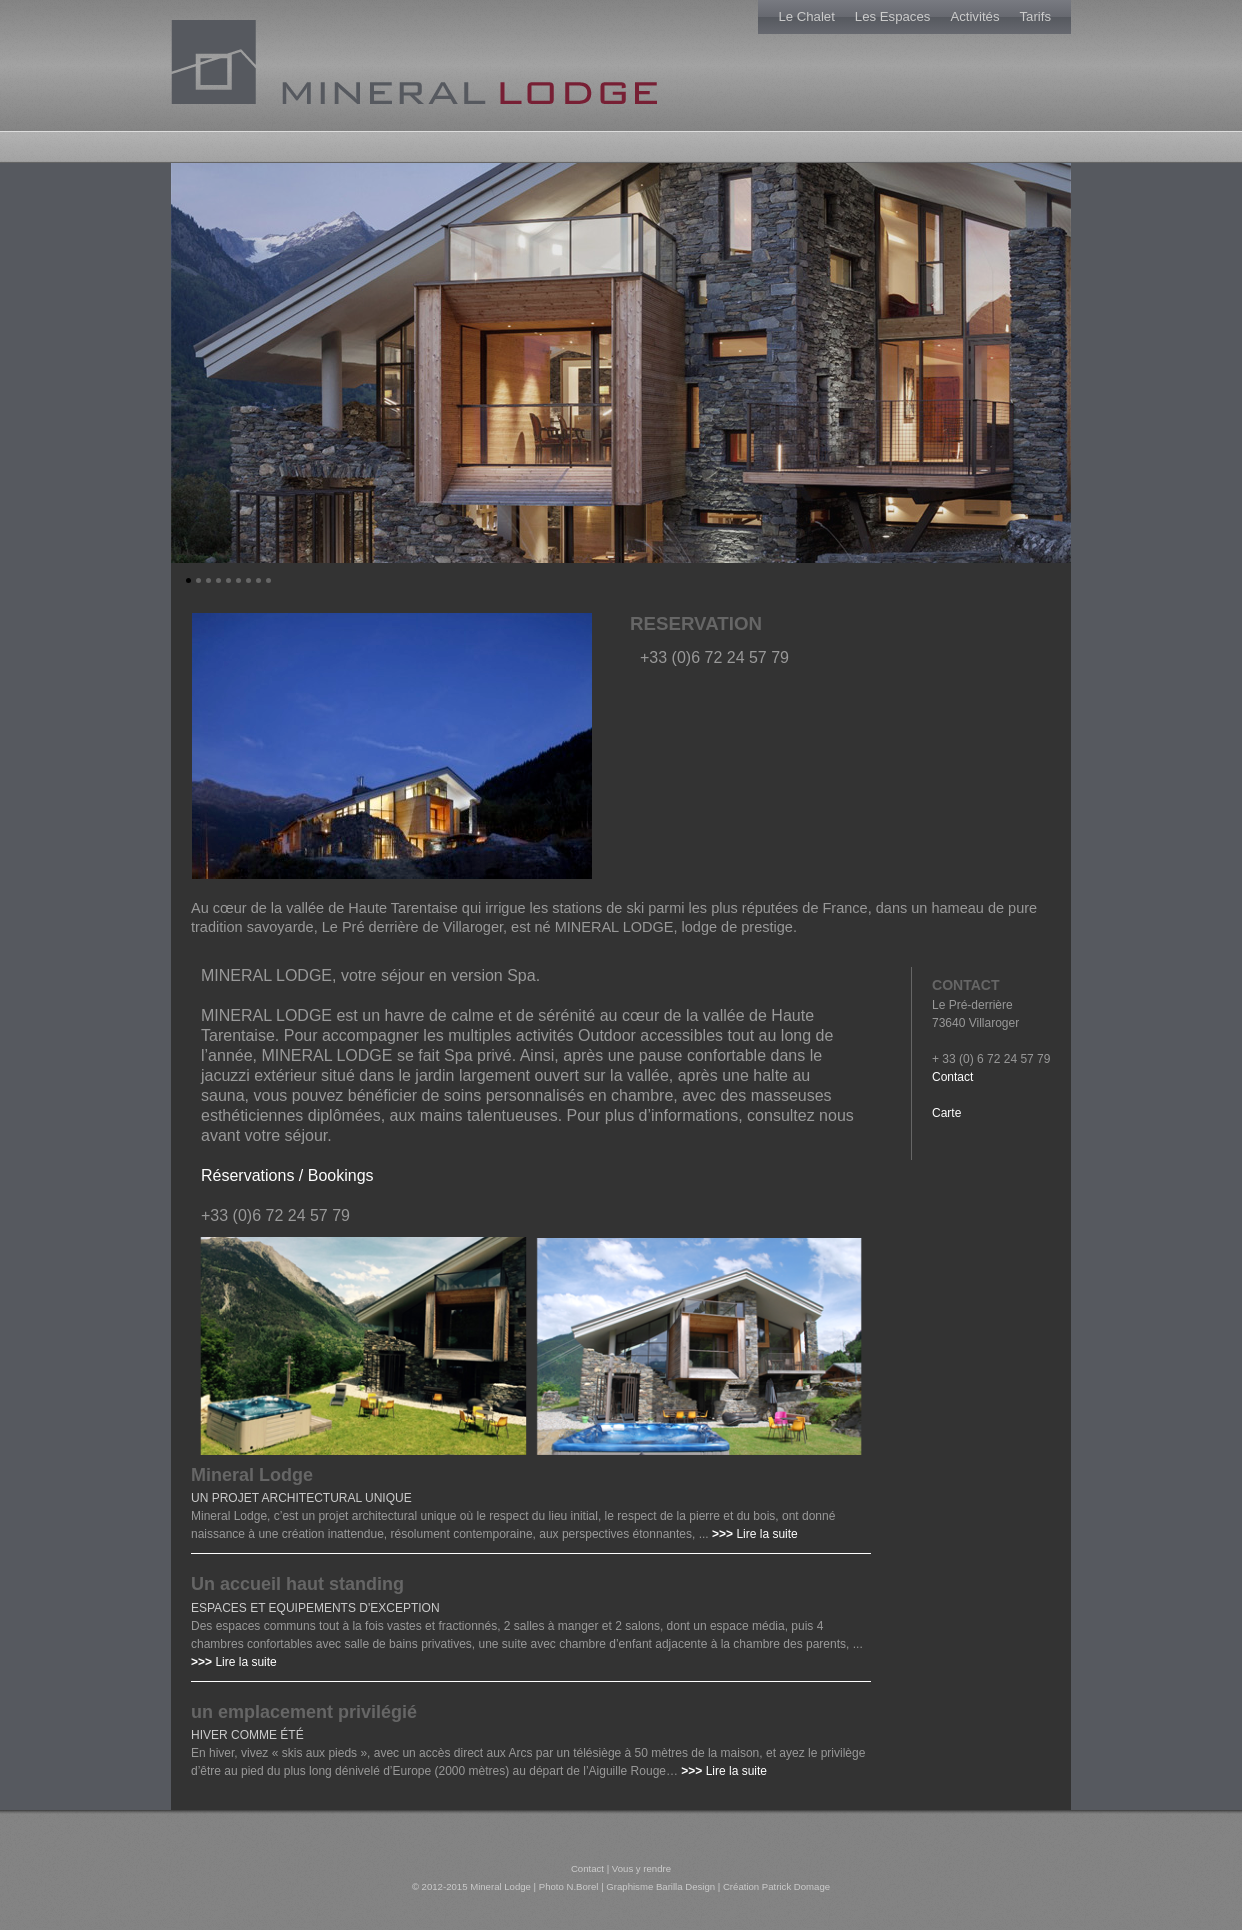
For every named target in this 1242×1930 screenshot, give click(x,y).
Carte (946, 1113)
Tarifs (1035, 16)
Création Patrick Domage (776, 1886)
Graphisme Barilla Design (660, 1886)
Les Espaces (893, 16)
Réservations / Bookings (287, 1175)
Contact (952, 1077)
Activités (974, 16)
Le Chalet (806, 16)
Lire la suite (766, 1534)
